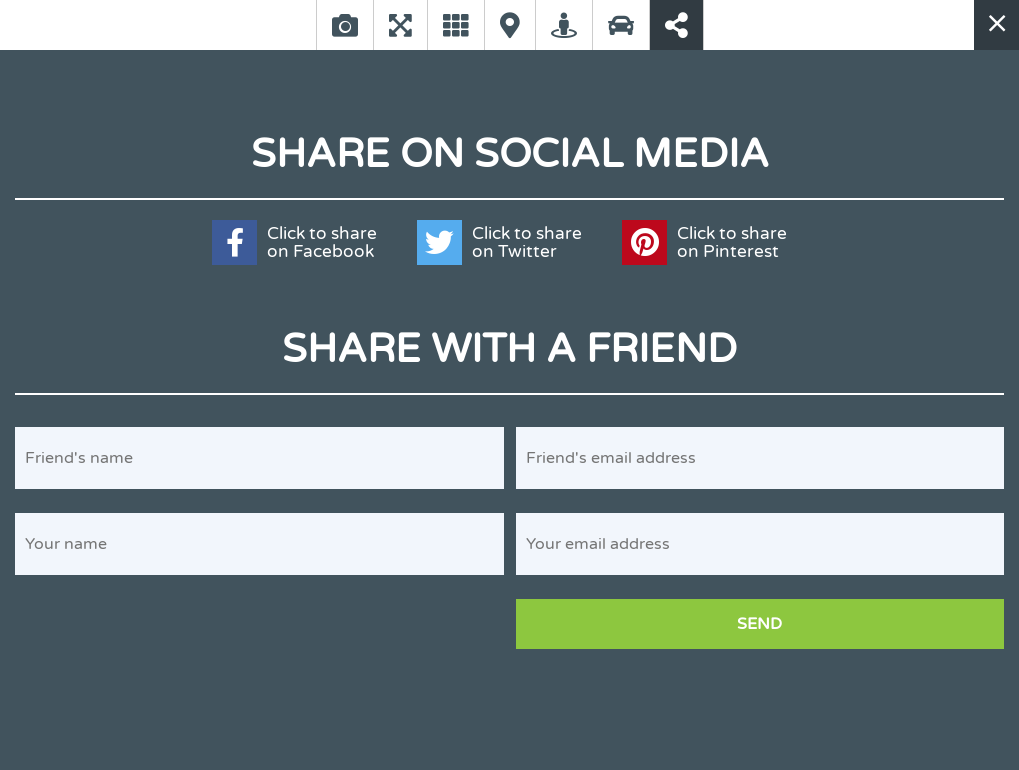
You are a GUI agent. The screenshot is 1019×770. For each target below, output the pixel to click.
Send (759, 624)
